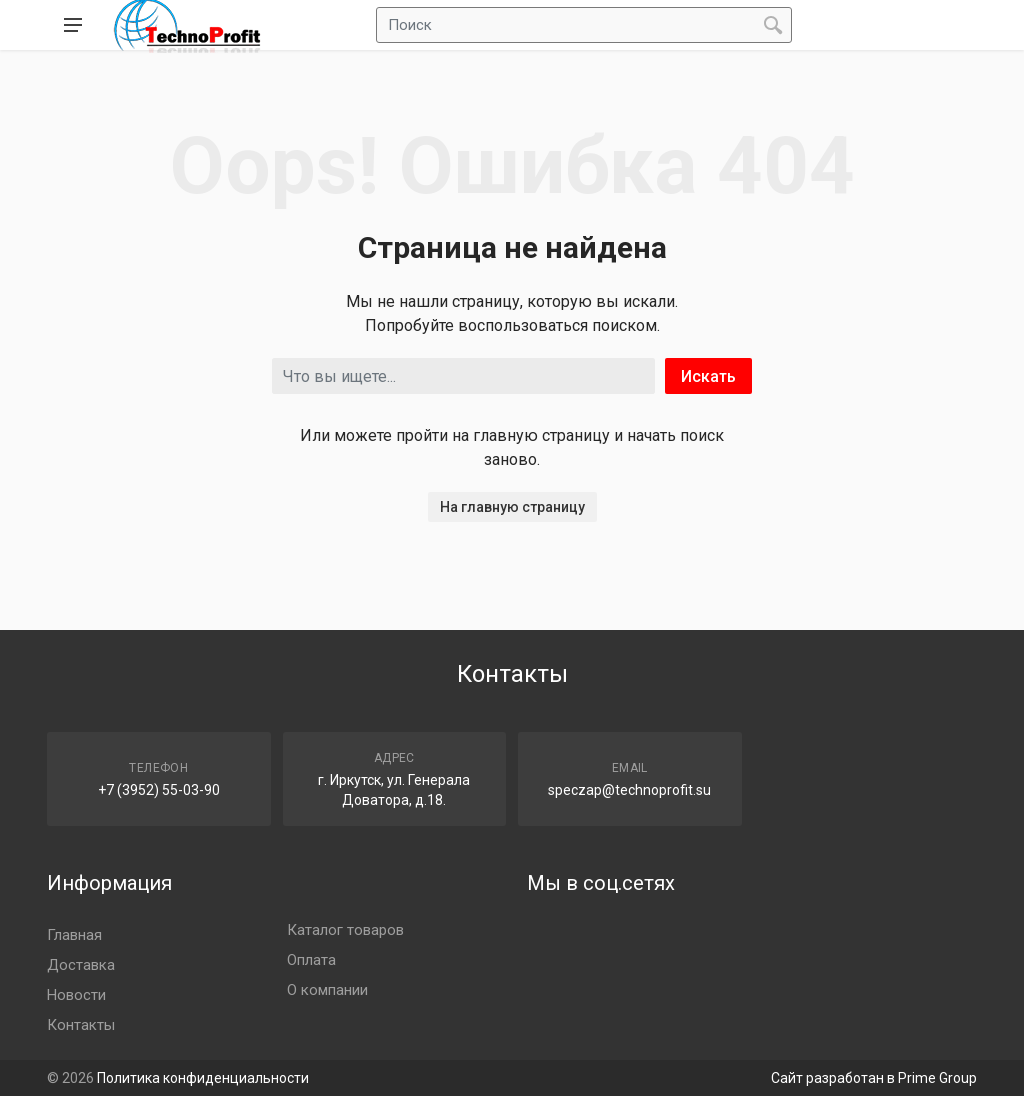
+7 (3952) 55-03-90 (159, 790)
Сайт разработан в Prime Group (874, 1078)
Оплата (311, 960)
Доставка (81, 965)
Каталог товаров (345, 930)
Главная (74, 935)
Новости (76, 995)
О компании (327, 990)
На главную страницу (512, 507)
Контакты (81, 1025)
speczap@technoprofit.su (629, 790)
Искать (708, 376)
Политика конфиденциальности (203, 1078)
